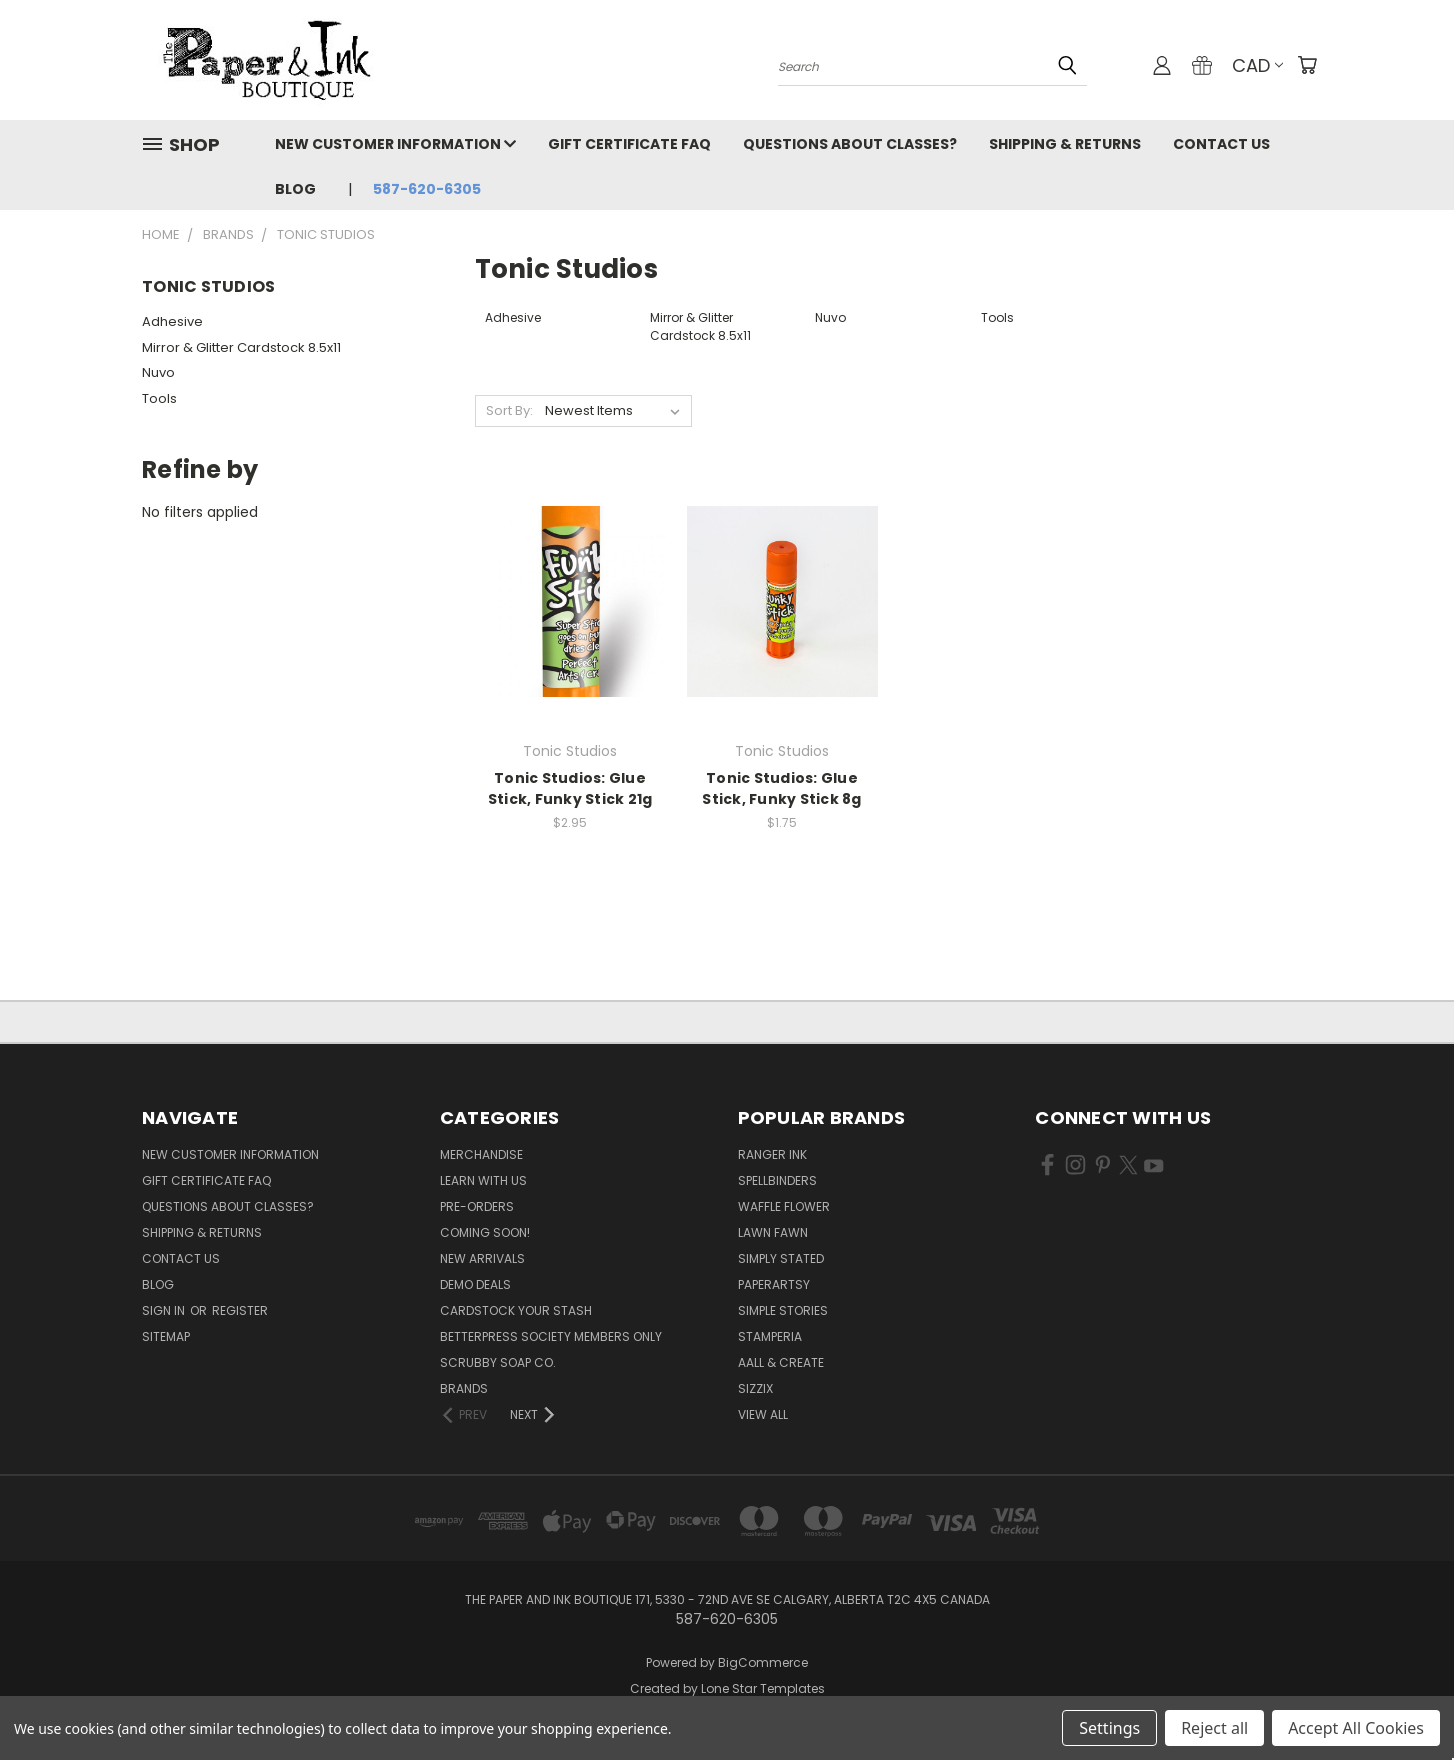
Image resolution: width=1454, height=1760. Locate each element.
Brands (464, 1388)
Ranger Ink (772, 1154)
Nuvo (158, 372)
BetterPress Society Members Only (551, 1336)
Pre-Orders (477, 1206)
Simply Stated (781, 1258)
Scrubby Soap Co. (498, 1362)
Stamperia (770, 1336)
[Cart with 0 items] (1307, 65)
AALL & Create (781, 1362)
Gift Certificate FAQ (629, 144)
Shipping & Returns (1065, 144)
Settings (1109, 1728)
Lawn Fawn (773, 1232)
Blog (295, 189)
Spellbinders (777, 1180)
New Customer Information (395, 144)
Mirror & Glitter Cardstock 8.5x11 (241, 347)
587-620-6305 (427, 189)
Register (240, 1310)
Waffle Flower (784, 1206)
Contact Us (1221, 144)
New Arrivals (482, 1258)
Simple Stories (783, 1310)
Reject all (1214, 1728)
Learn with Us (483, 1180)
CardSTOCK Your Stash (516, 1310)
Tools (159, 398)
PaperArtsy (774, 1284)
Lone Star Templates (763, 1688)
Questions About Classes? (850, 144)
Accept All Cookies (1356, 1728)
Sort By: (509, 410)
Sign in (165, 1310)
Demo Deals (475, 1284)
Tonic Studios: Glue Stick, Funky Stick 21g (570, 788)
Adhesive (172, 321)
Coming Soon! (485, 1232)
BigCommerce (763, 1662)
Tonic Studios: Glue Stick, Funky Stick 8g (781, 788)
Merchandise (481, 1154)
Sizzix (755, 1388)
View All (763, 1414)
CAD (1257, 65)
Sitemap (166, 1336)
